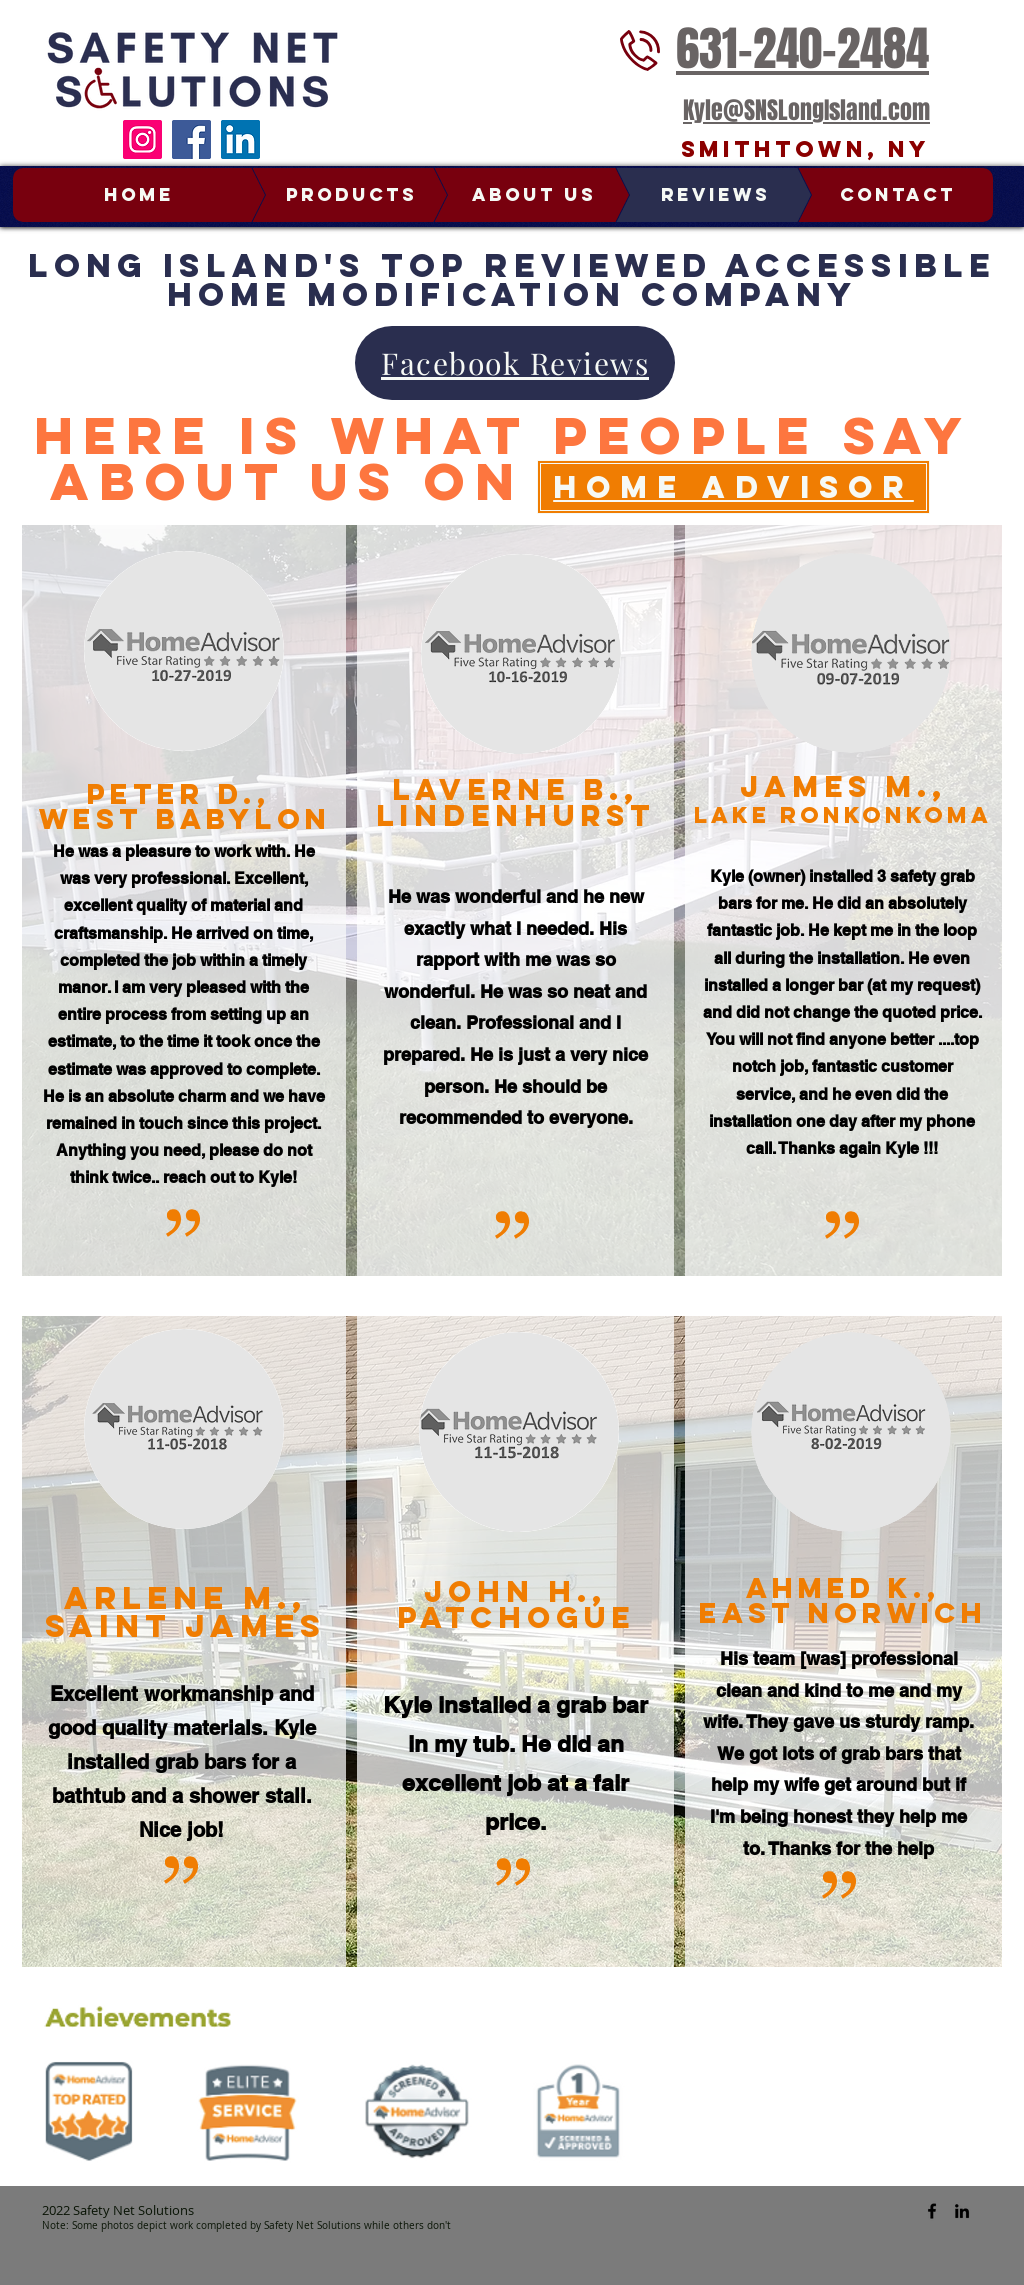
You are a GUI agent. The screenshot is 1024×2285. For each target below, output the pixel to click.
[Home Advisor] (733, 487)
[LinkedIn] (240, 139)
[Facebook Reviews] (515, 363)
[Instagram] (142, 139)
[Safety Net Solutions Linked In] (962, 2211)
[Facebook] (191, 139)
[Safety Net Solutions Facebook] (932, 2211)
